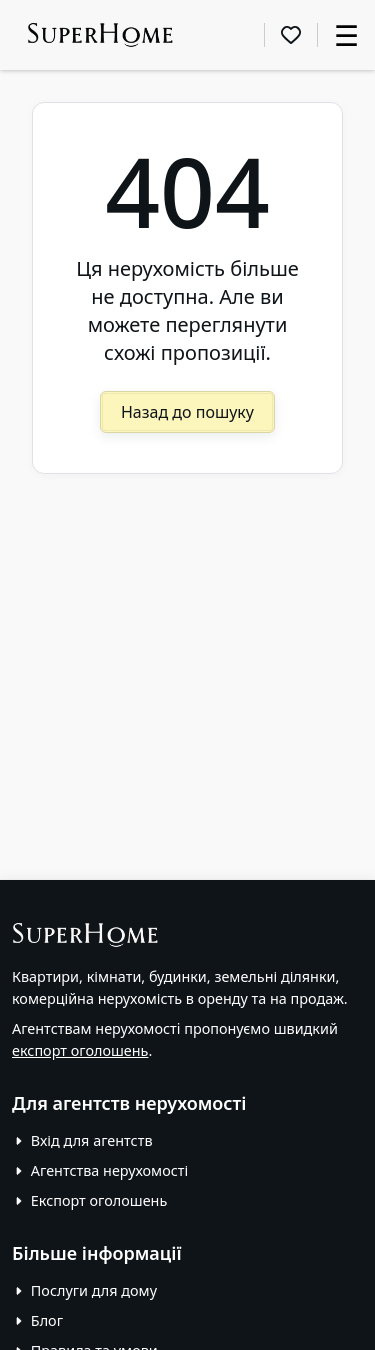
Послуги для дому (94, 1290)
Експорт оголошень (99, 1200)
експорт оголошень (80, 1050)
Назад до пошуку (187, 412)
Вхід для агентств (92, 1140)
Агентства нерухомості (109, 1170)
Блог (47, 1320)
